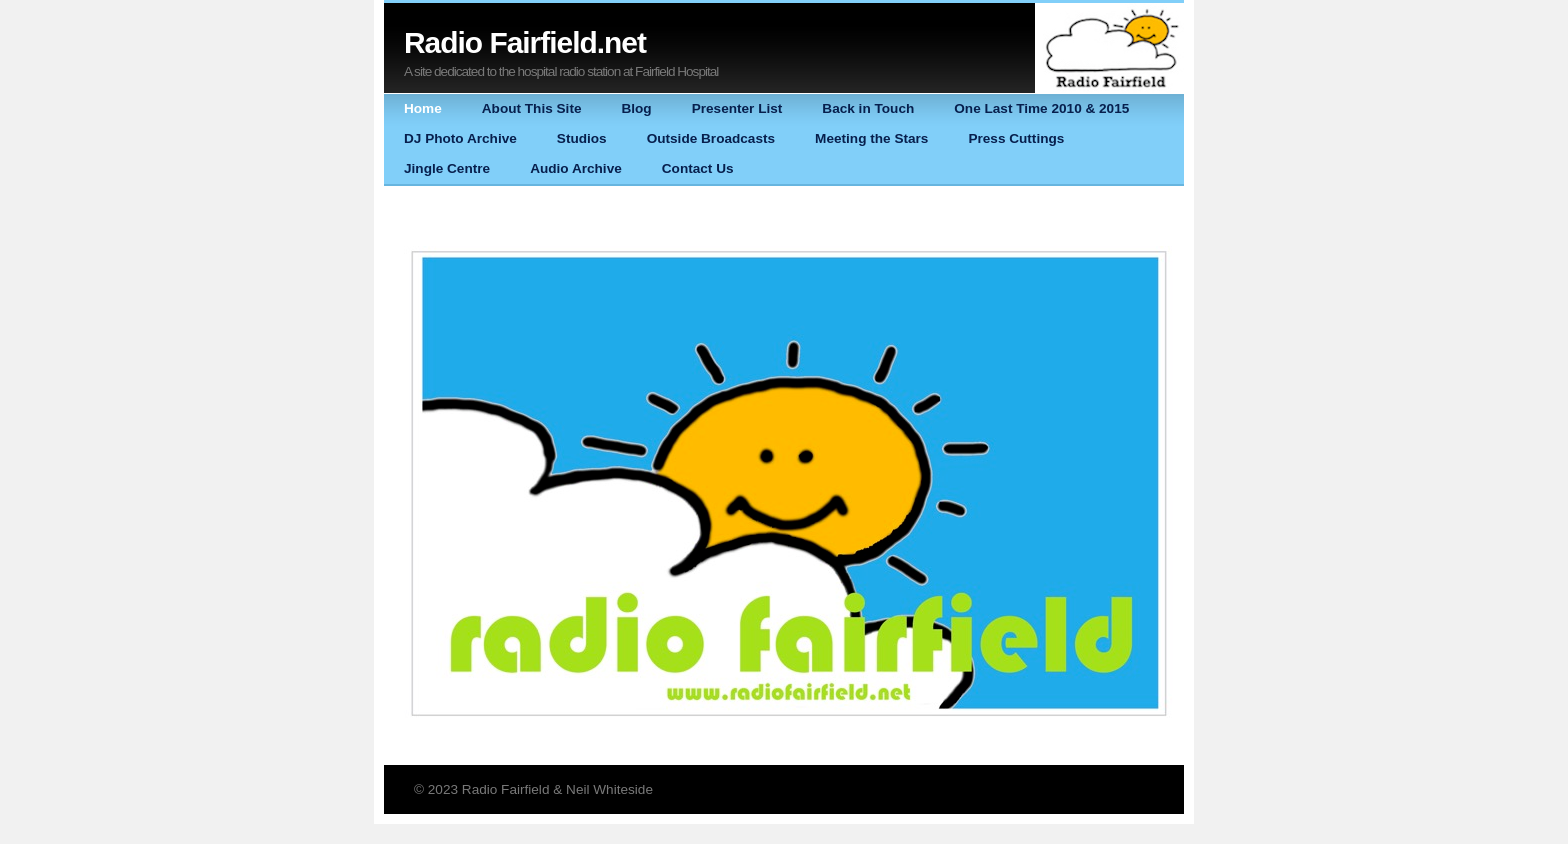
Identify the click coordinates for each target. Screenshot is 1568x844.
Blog (636, 108)
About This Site (532, 108)
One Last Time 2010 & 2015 (1041, 108)
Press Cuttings (1016, 138)
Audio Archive (576, 168)
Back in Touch (868, 108)
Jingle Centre (447, 168)
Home (423, 108)
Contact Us (698, 168)
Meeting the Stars (871, 138)
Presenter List (737, 108)
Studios (582, 138)
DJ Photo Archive (460, 138)
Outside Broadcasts (711, 138)
